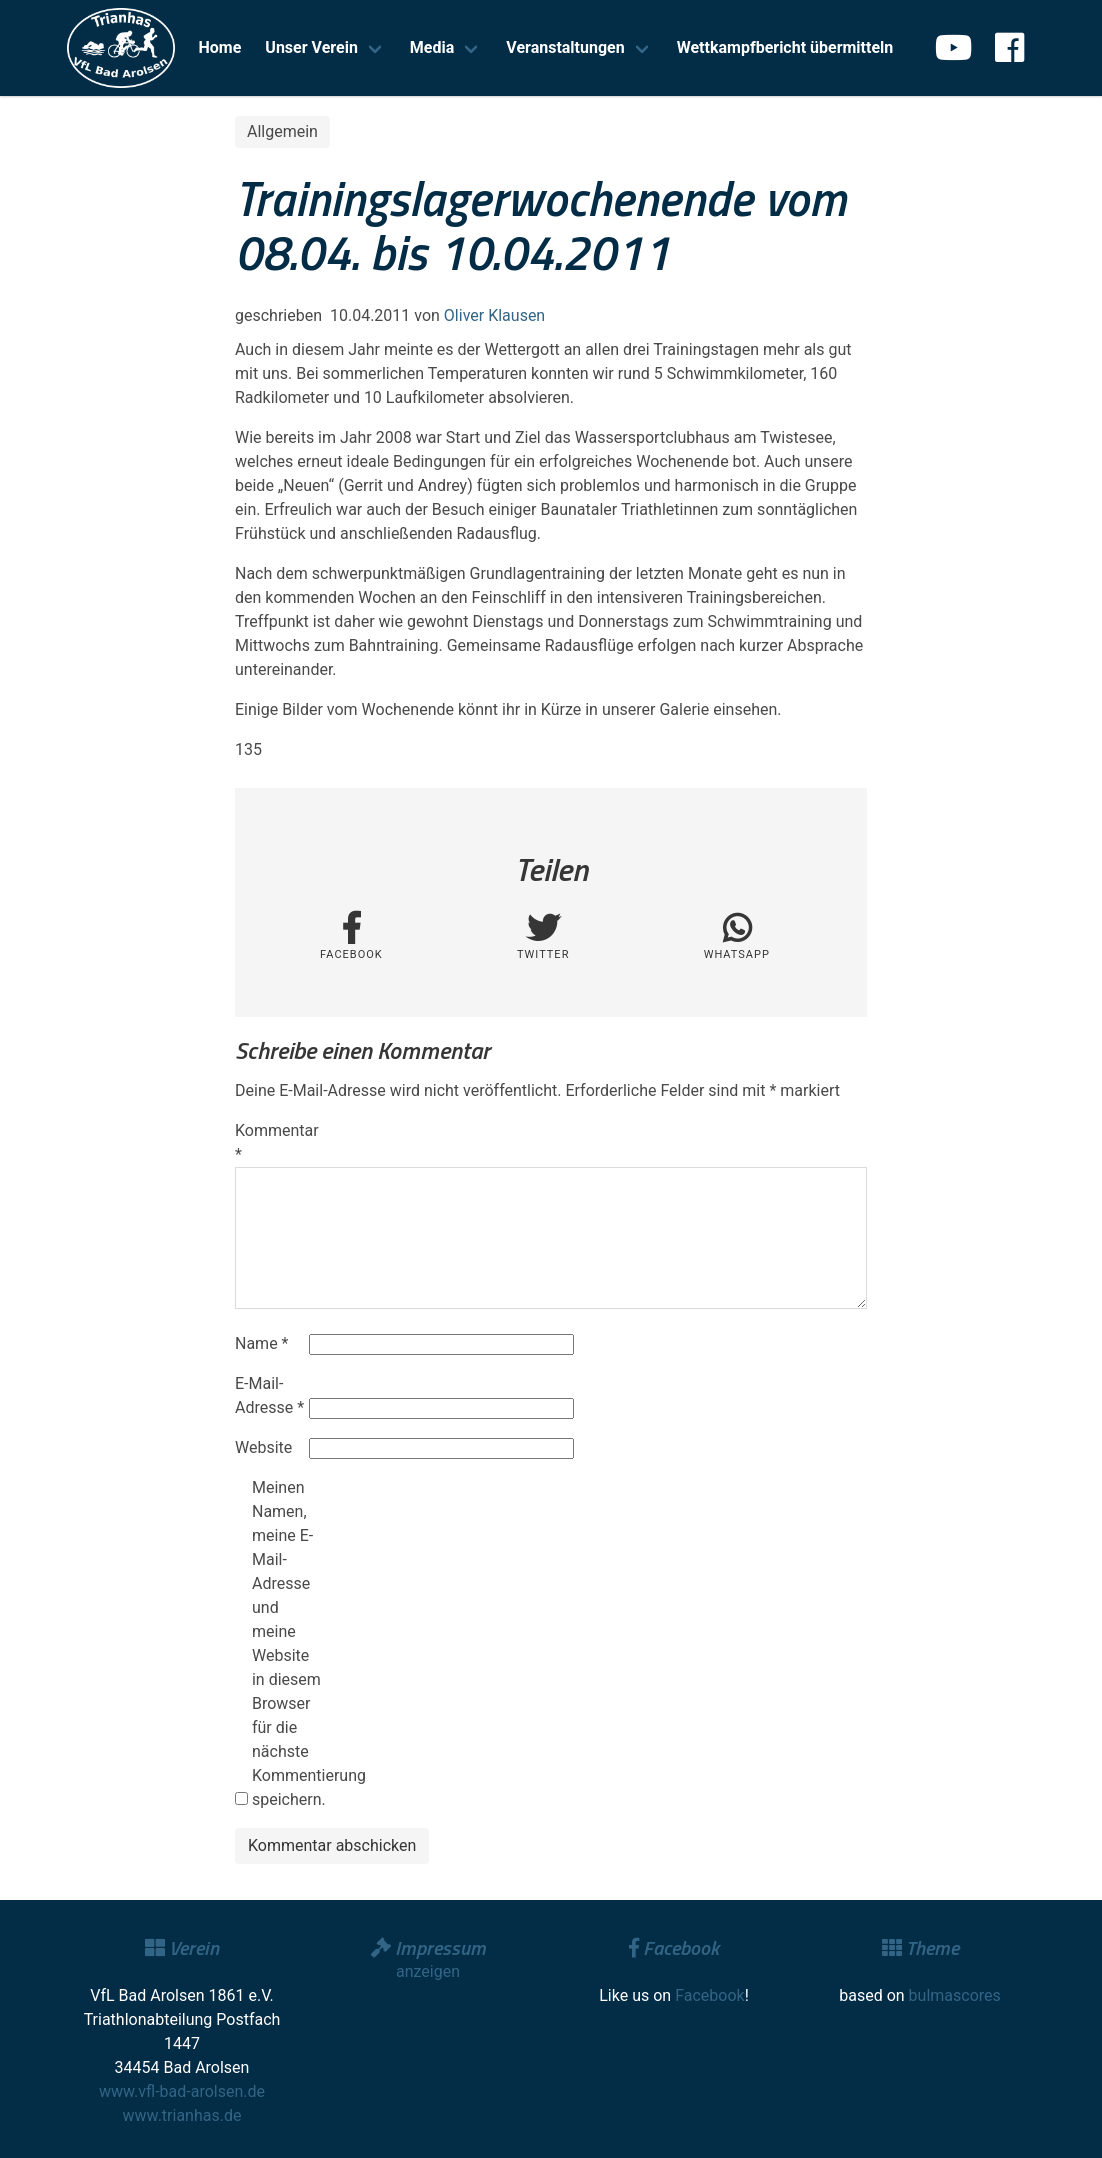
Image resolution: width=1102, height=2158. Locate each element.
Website (263, 1447)
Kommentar (270, 1142)
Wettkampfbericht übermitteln (785, 47)
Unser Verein (311, 47)
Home (220, 47)
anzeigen (428, 1971)
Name (262, 1343)
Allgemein (282, 131)
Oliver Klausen (494, 315)
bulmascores (955, 1995)
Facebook (709, 1995)
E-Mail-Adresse (269, 1395)
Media (432, 47)
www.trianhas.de (182, 2115)
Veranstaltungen (565, 47)
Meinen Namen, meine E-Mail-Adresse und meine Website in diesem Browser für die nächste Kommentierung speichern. (287, 1643)
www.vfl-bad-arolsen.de (182, 2091)
